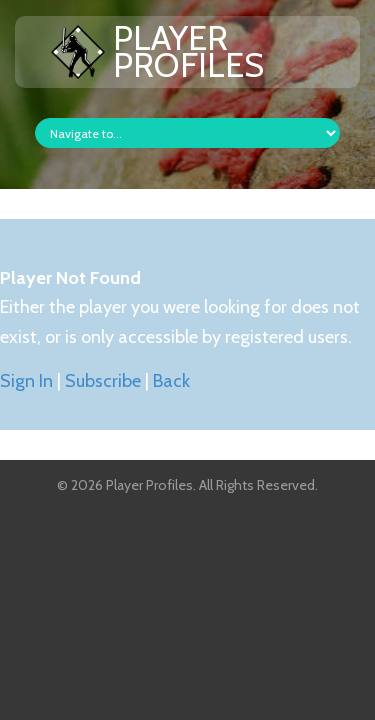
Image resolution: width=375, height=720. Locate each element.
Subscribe (103, 381)
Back (171, 381)
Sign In (26, 381)
